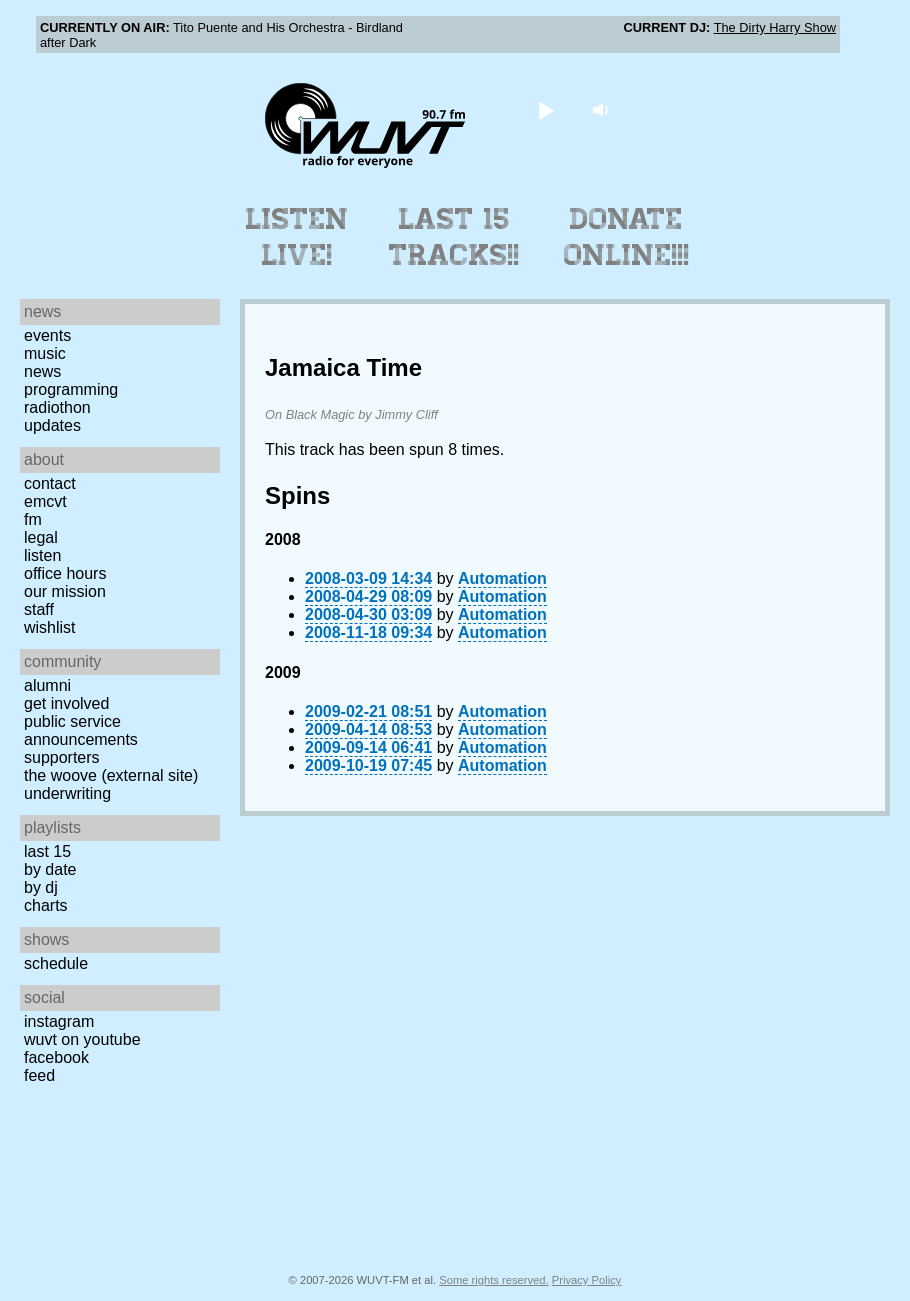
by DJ (41, 887)
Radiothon (57, 407)
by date (50, 869)
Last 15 (47, 851)
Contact (50, 483)
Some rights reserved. (493, 1280)
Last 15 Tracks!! (454, 237)
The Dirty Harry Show (775, 27)
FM (33, 519)
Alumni (47, 685)
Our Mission (65, 591)
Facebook (56, 1057)
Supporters (62, 757)
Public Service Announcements (81, 730)
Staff (39, 609)
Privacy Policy (587, 1280)
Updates (52, 425)
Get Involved (66, 703)
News (42, 371)
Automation (502, 578)
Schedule (56, 963)
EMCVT (45, 501)
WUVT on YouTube (82, 1039)
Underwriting (67, 793)
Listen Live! (297, 237)
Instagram (59, 1021)
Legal (41, 537)
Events (47, 335)
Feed (39, 1075)
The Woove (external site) (111, 775)
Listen (42, 555)
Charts (46, 905)
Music (45, 353)
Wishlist (50, 627)
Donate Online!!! (627, 237)
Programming (71, 389)
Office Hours (65, 573)
